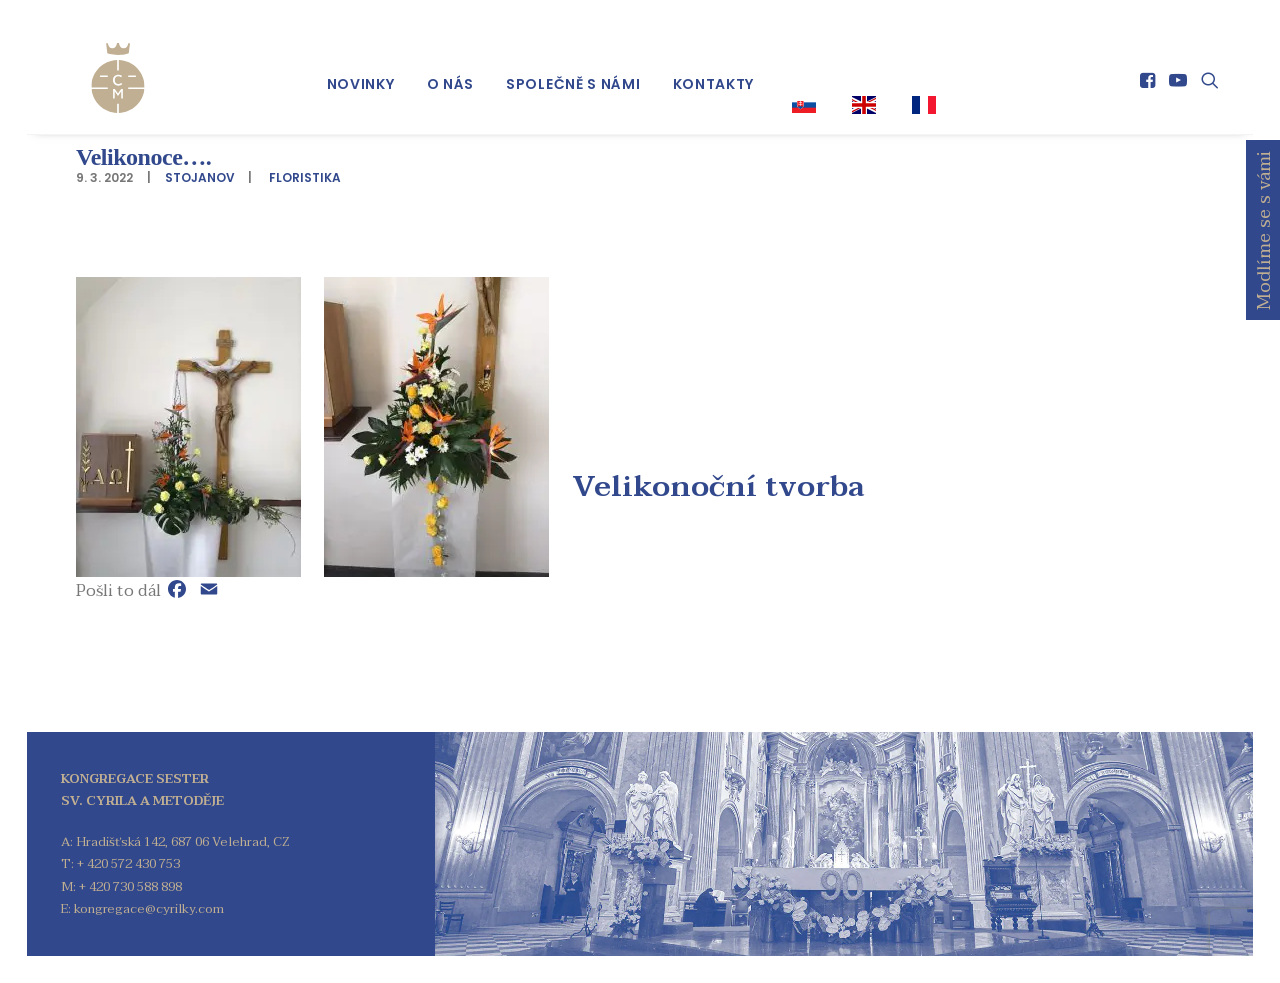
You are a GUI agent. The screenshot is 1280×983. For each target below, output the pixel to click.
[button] (1149, 67)
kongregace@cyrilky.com (149, 909)
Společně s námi (573, 71)
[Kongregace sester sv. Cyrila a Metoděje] (96, 62)
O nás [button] (451, 71)
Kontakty (714, 71)
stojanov (200, 177)
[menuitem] (361, 71)
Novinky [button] (361, 71)
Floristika (305, 177)
